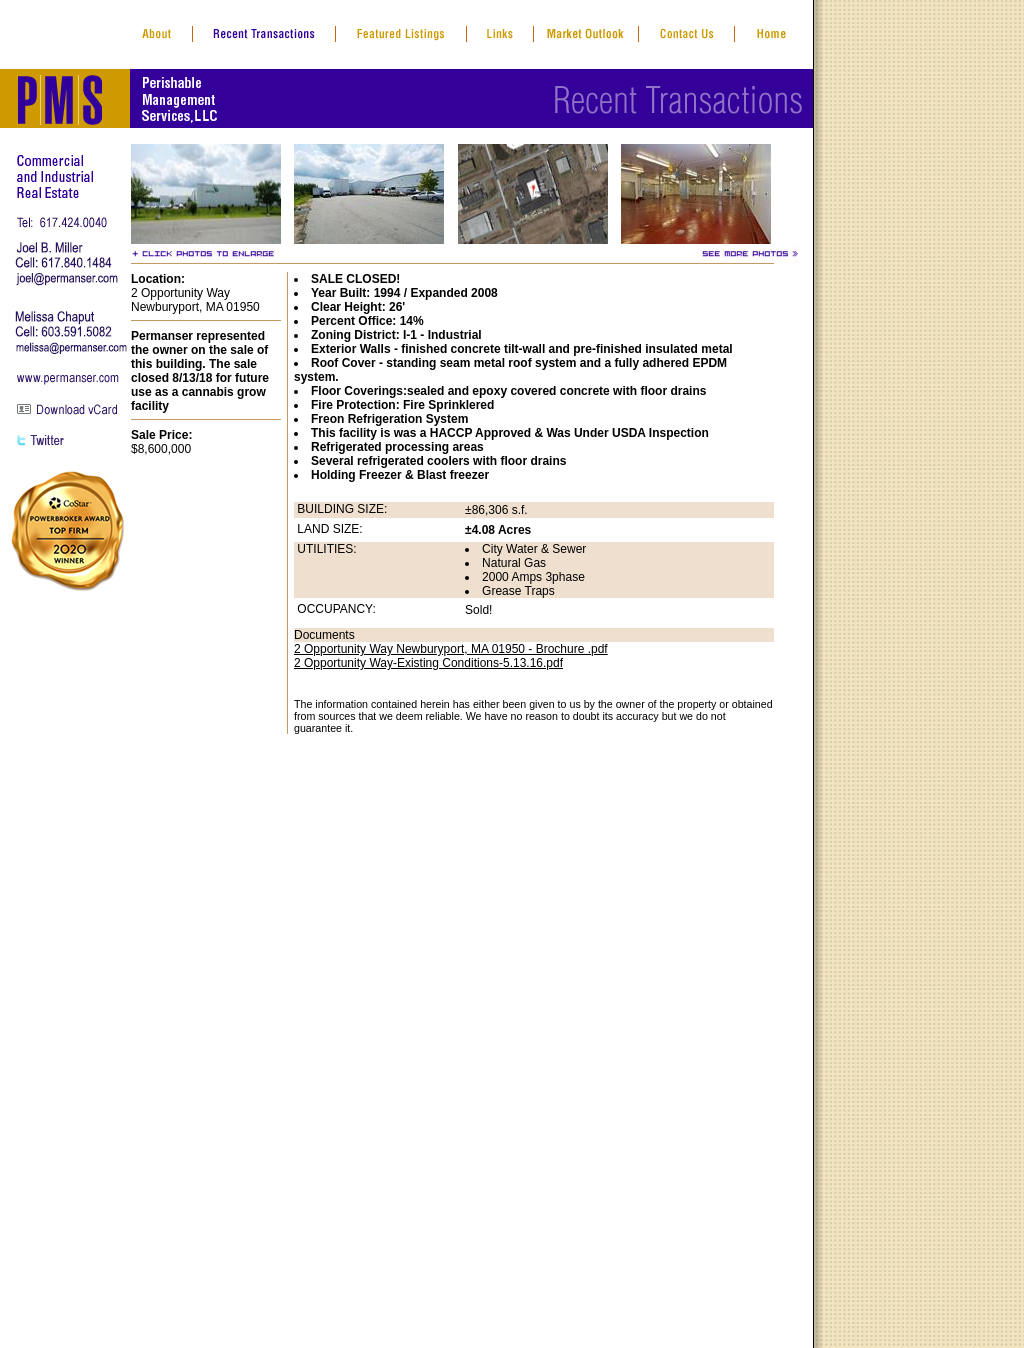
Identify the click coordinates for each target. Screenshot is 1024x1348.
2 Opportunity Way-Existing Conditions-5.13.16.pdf (428, 663)
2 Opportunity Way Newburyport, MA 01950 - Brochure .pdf (451, 649)
